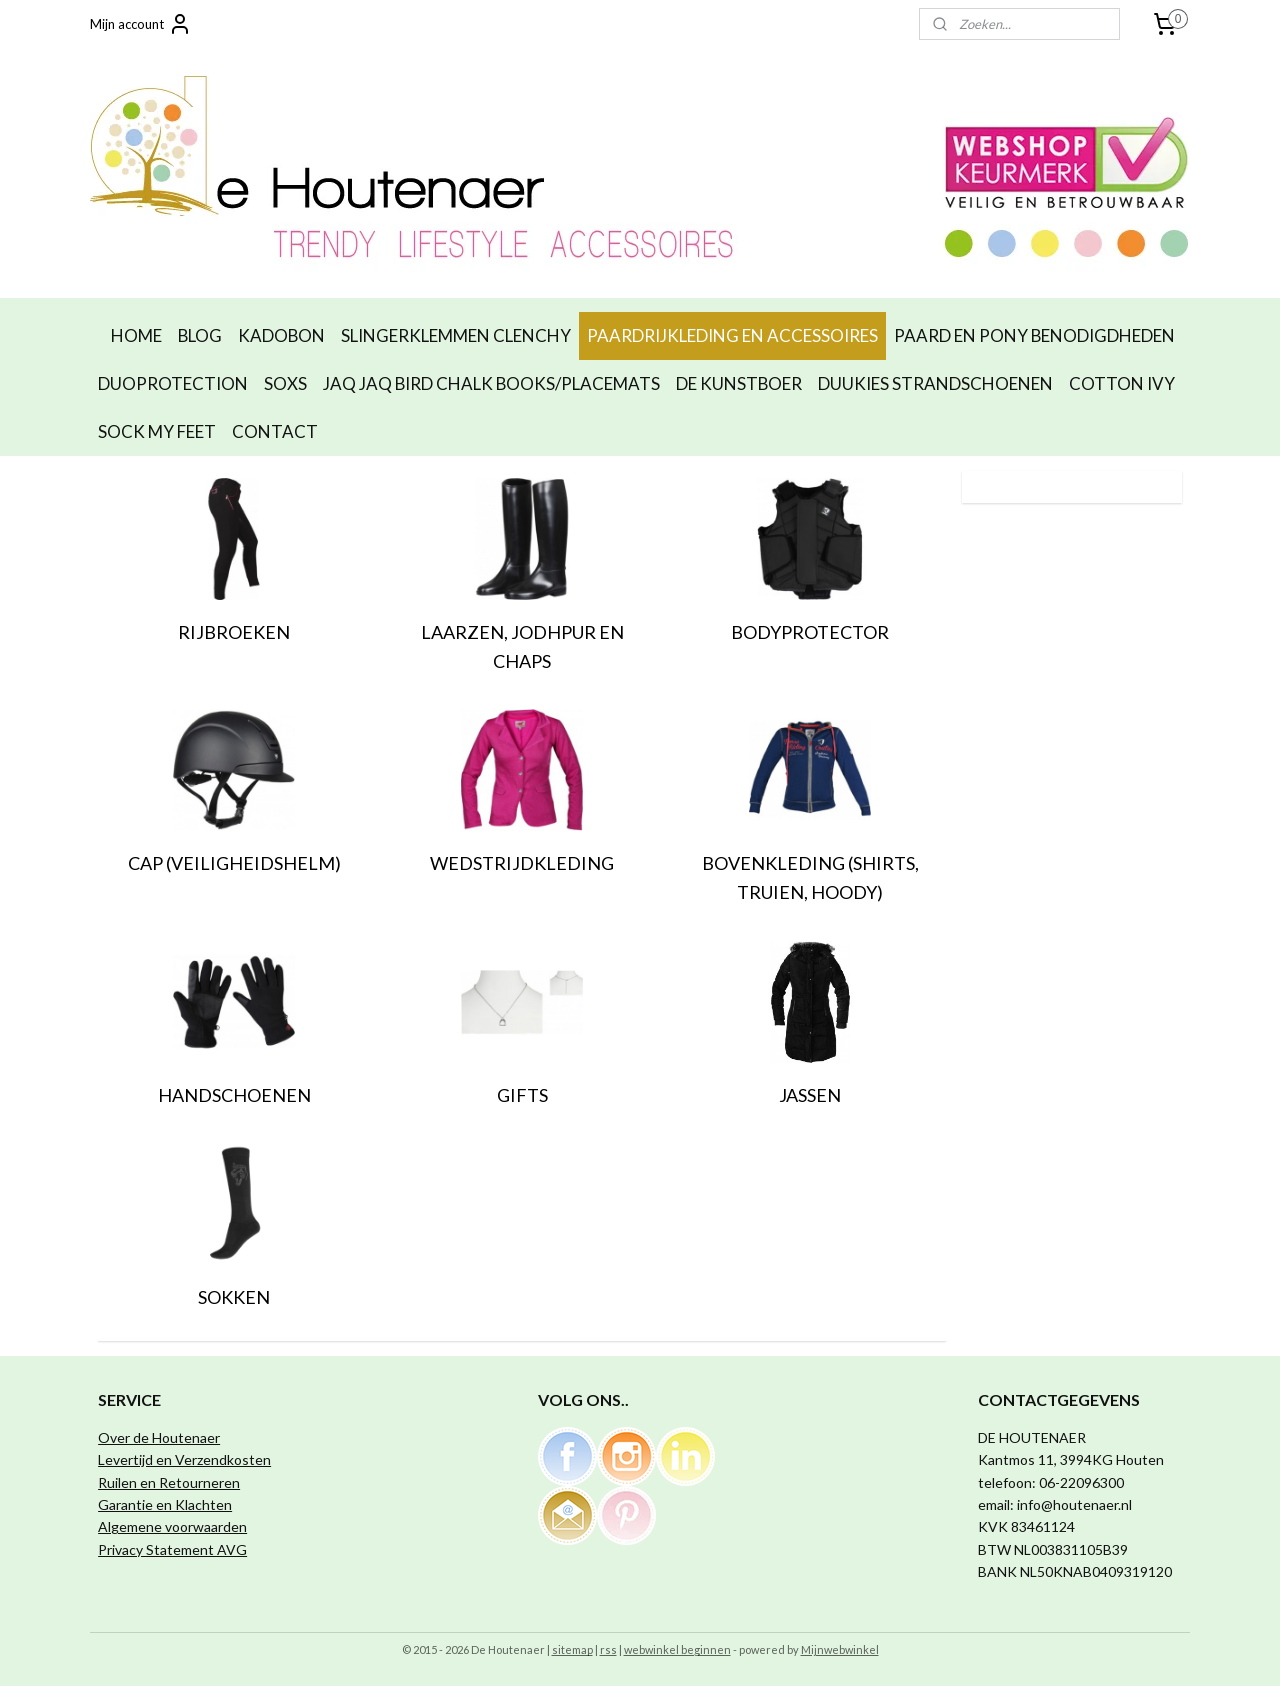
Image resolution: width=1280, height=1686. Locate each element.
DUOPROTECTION (173, 383)
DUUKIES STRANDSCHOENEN (935, 383)
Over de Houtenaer (159, 1437)
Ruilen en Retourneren (169, 1482)
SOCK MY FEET (157, 431)
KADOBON (281, 335)
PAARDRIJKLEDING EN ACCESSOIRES (732, 335)
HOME (136, 335)
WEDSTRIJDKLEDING (522, 863)
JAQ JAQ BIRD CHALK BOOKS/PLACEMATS (491, 383)
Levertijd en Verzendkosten (184, 1459)
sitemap (572, 1649)
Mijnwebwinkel (840, 1649)
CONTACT (275, 431)
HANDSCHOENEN (234, 1095)
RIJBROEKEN (234, 632)
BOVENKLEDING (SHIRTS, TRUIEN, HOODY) (810, 877)
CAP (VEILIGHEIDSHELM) (234, 863)
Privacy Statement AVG (172, 1549)
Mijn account (141, 24)
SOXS (285, 383)
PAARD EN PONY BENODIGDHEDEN (1034, 335)
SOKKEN (234, 1297)
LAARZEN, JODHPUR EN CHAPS (522, 646)
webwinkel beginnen (677, 1649)
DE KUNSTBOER (739, 383)
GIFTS (522, 1095)
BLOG (200, 335)
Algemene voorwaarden (172, 1526)
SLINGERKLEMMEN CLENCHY (456, 335)
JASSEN (810, 1095)
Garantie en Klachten (165, 1504)
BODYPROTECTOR (810, 632)
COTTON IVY (1122, 383)
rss (608, 1649)
